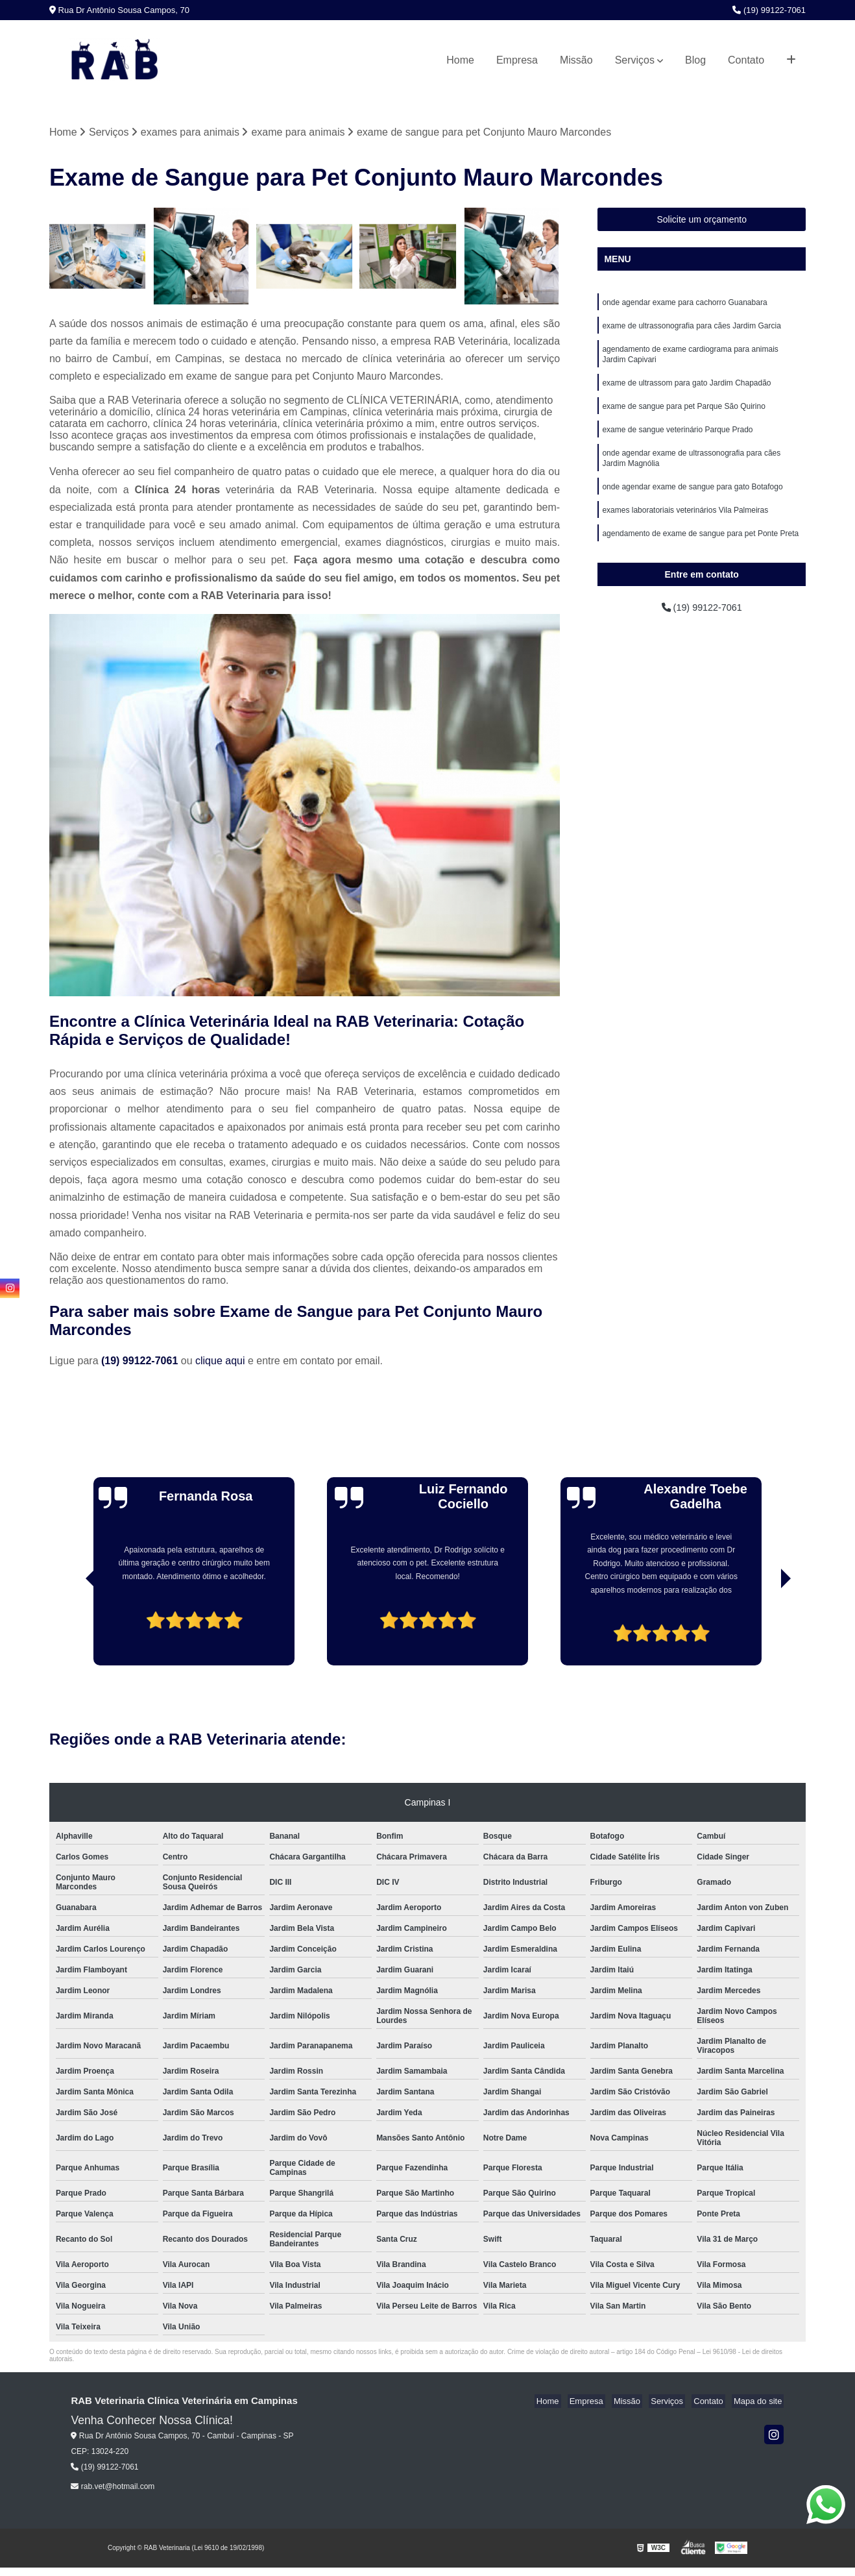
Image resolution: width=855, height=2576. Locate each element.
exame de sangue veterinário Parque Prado (677, 439)
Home (460, 60)
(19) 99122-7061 (769, 10)
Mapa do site (760, 2402)
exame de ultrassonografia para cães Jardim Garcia (691, 329)
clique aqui (220, 1362)
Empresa (517, 60)
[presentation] (72, 1630)
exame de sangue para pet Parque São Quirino (683, 414)
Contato (746, 60)
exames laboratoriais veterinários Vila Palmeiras (685, 525)
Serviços (635, 60)
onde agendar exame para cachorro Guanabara (684, 304)
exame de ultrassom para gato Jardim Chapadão (686, 390)
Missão (576, 60)
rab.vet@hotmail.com (112, 2487)
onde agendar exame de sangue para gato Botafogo (692, 500)
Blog (695, 60)
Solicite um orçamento (701, 220)
